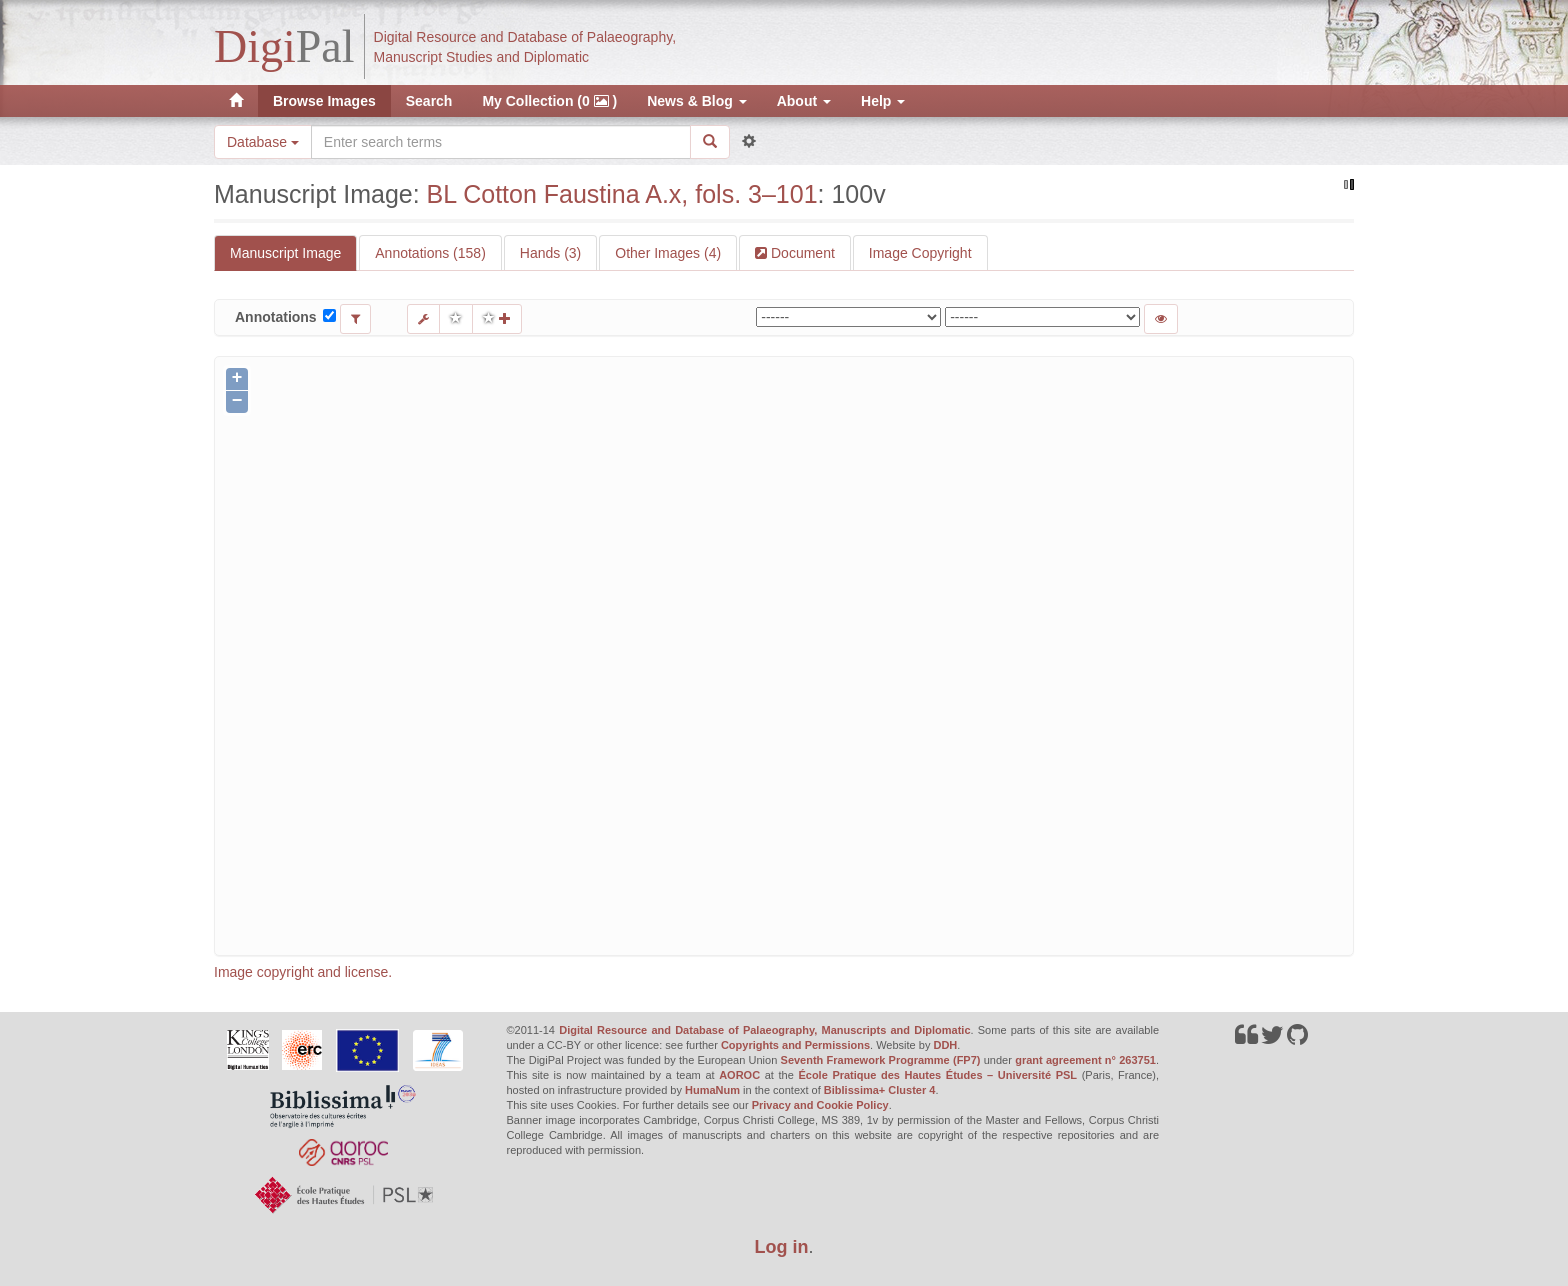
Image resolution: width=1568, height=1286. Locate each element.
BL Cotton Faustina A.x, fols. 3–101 (622, 194)
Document (801, 253)
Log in (782, 1247)
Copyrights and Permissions (795, 1045)
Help (883, 101)
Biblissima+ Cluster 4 (880, 1090)
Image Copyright (920, 253)
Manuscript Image (285, 253)
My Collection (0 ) (549, 101)
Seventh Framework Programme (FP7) (881, 1060)
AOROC (739, 1075)
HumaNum (712, 1090)
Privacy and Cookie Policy (820, 1105)
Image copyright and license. (303, 972)
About (804, 101)
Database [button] (263, 142)
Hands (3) (550, 253)
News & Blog (696, 101)
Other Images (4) (668, 253)
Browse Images (324, 101)
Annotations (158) (430, 253)
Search (429, 101)
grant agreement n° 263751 (1085, 1060)
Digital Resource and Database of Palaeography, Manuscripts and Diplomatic (764, 1030)
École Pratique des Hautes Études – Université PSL (937, 1075)
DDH (945, 1045)
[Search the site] (501, 142)
